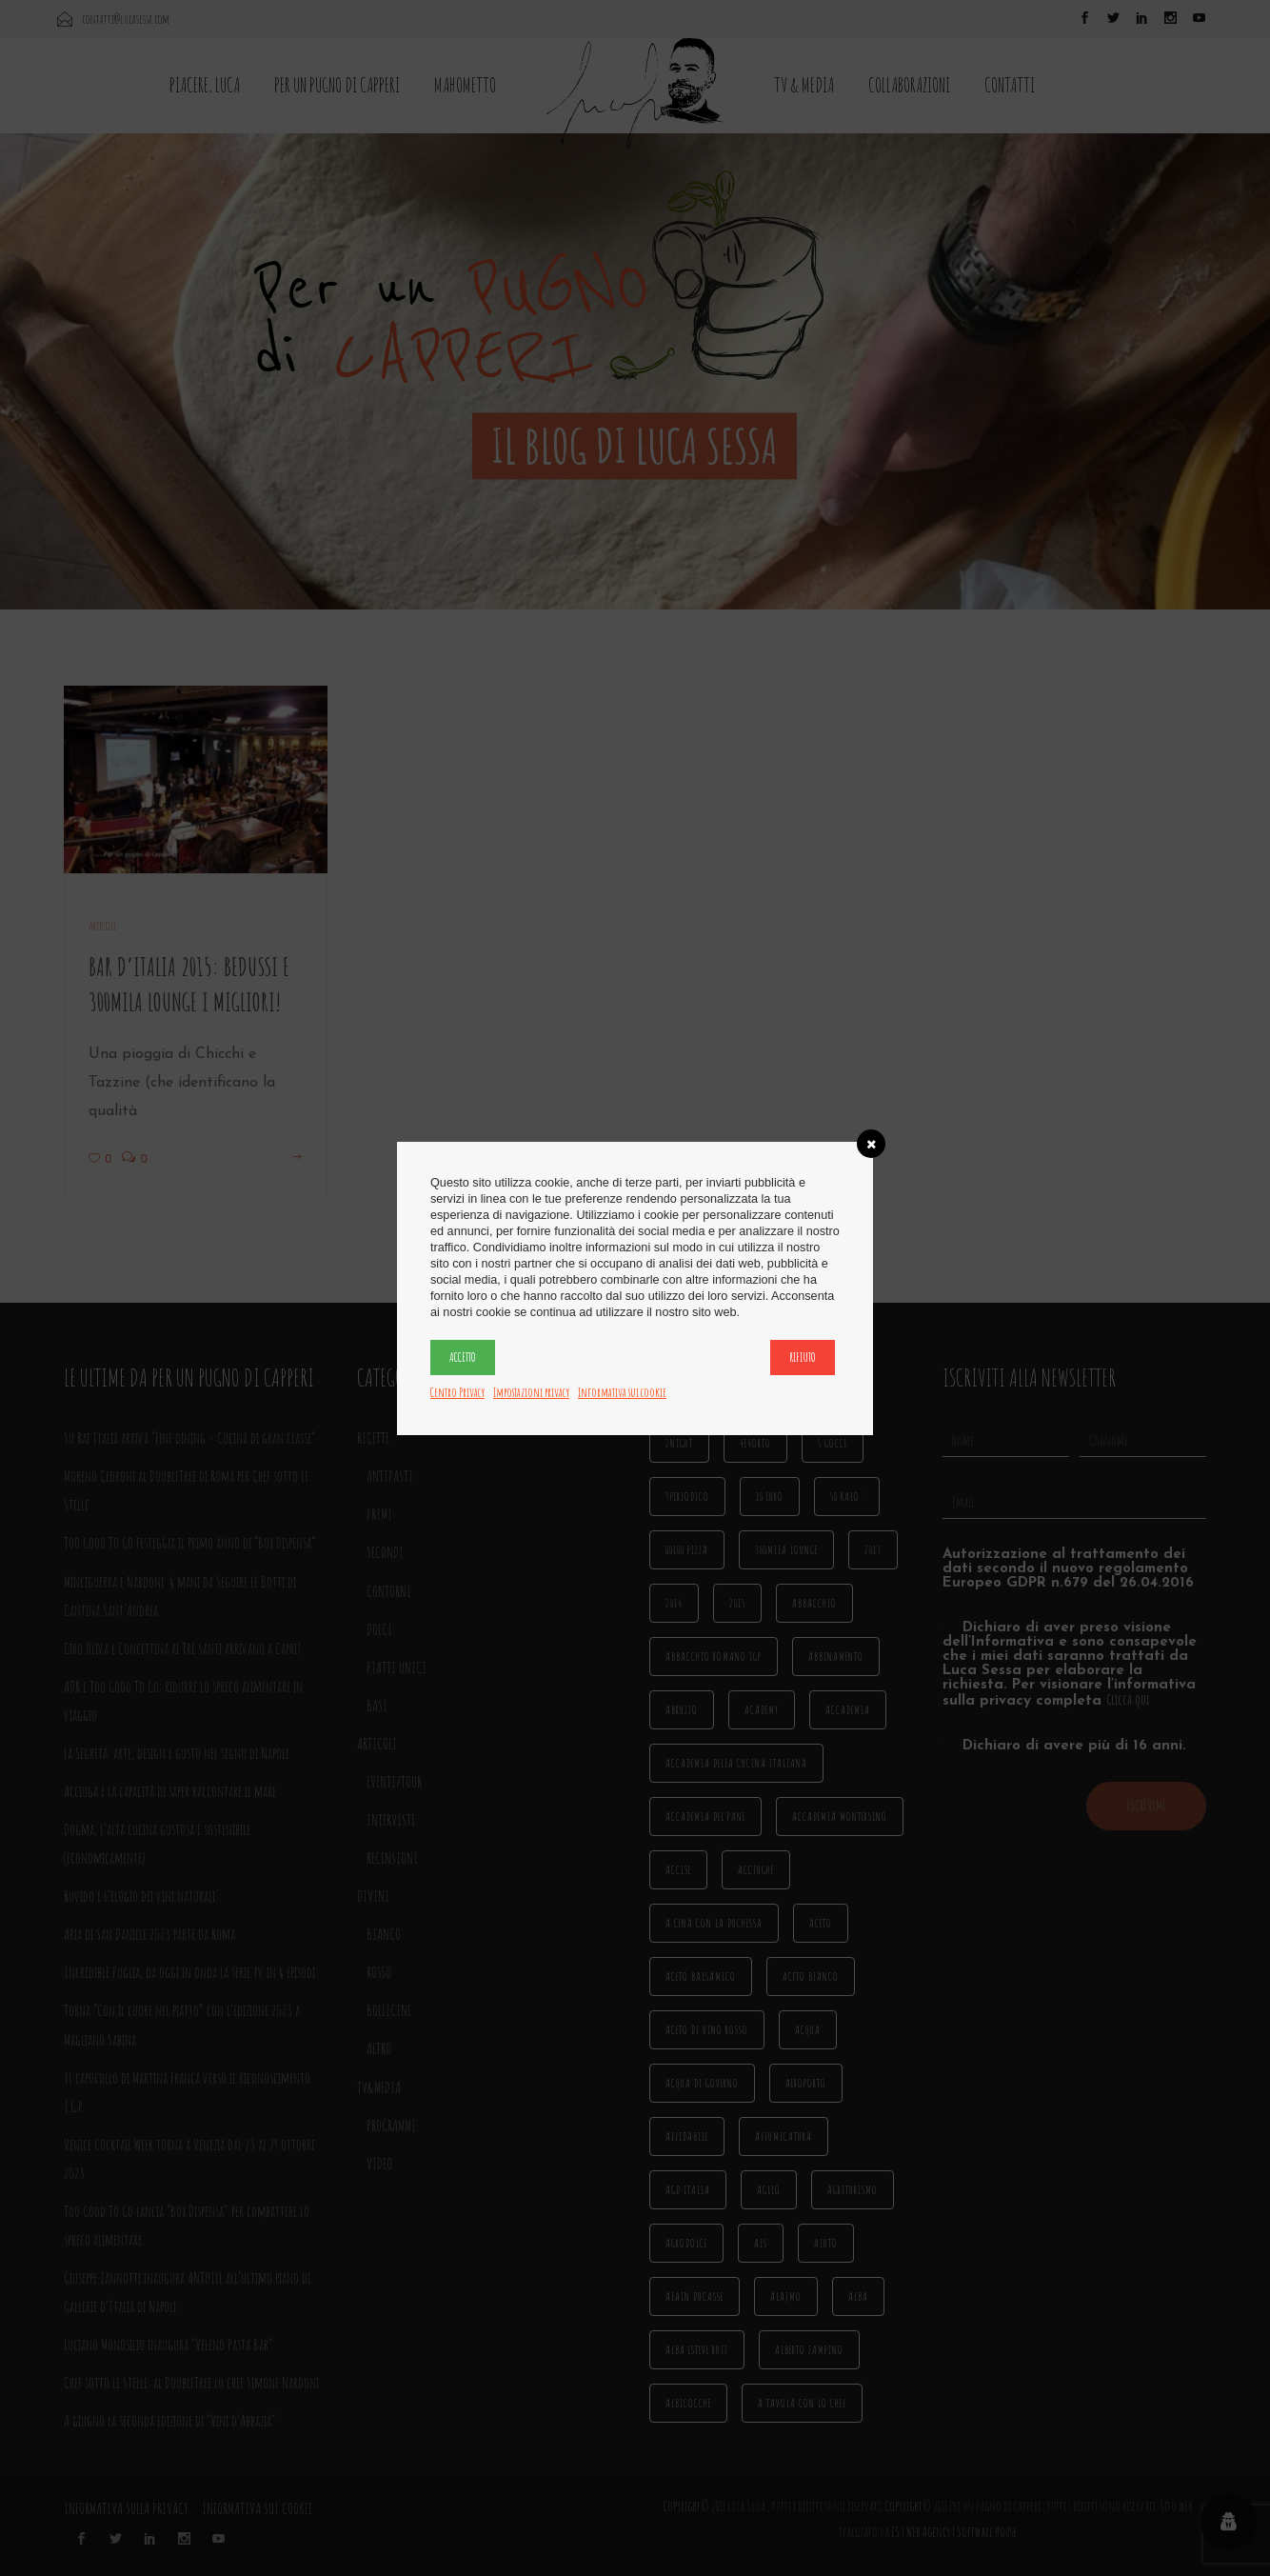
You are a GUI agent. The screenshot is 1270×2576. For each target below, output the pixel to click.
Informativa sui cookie (622, 1392)
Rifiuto (802, 1357)
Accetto (462, 1357)
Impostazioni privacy (531, 1392)
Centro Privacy (457, 1392)
